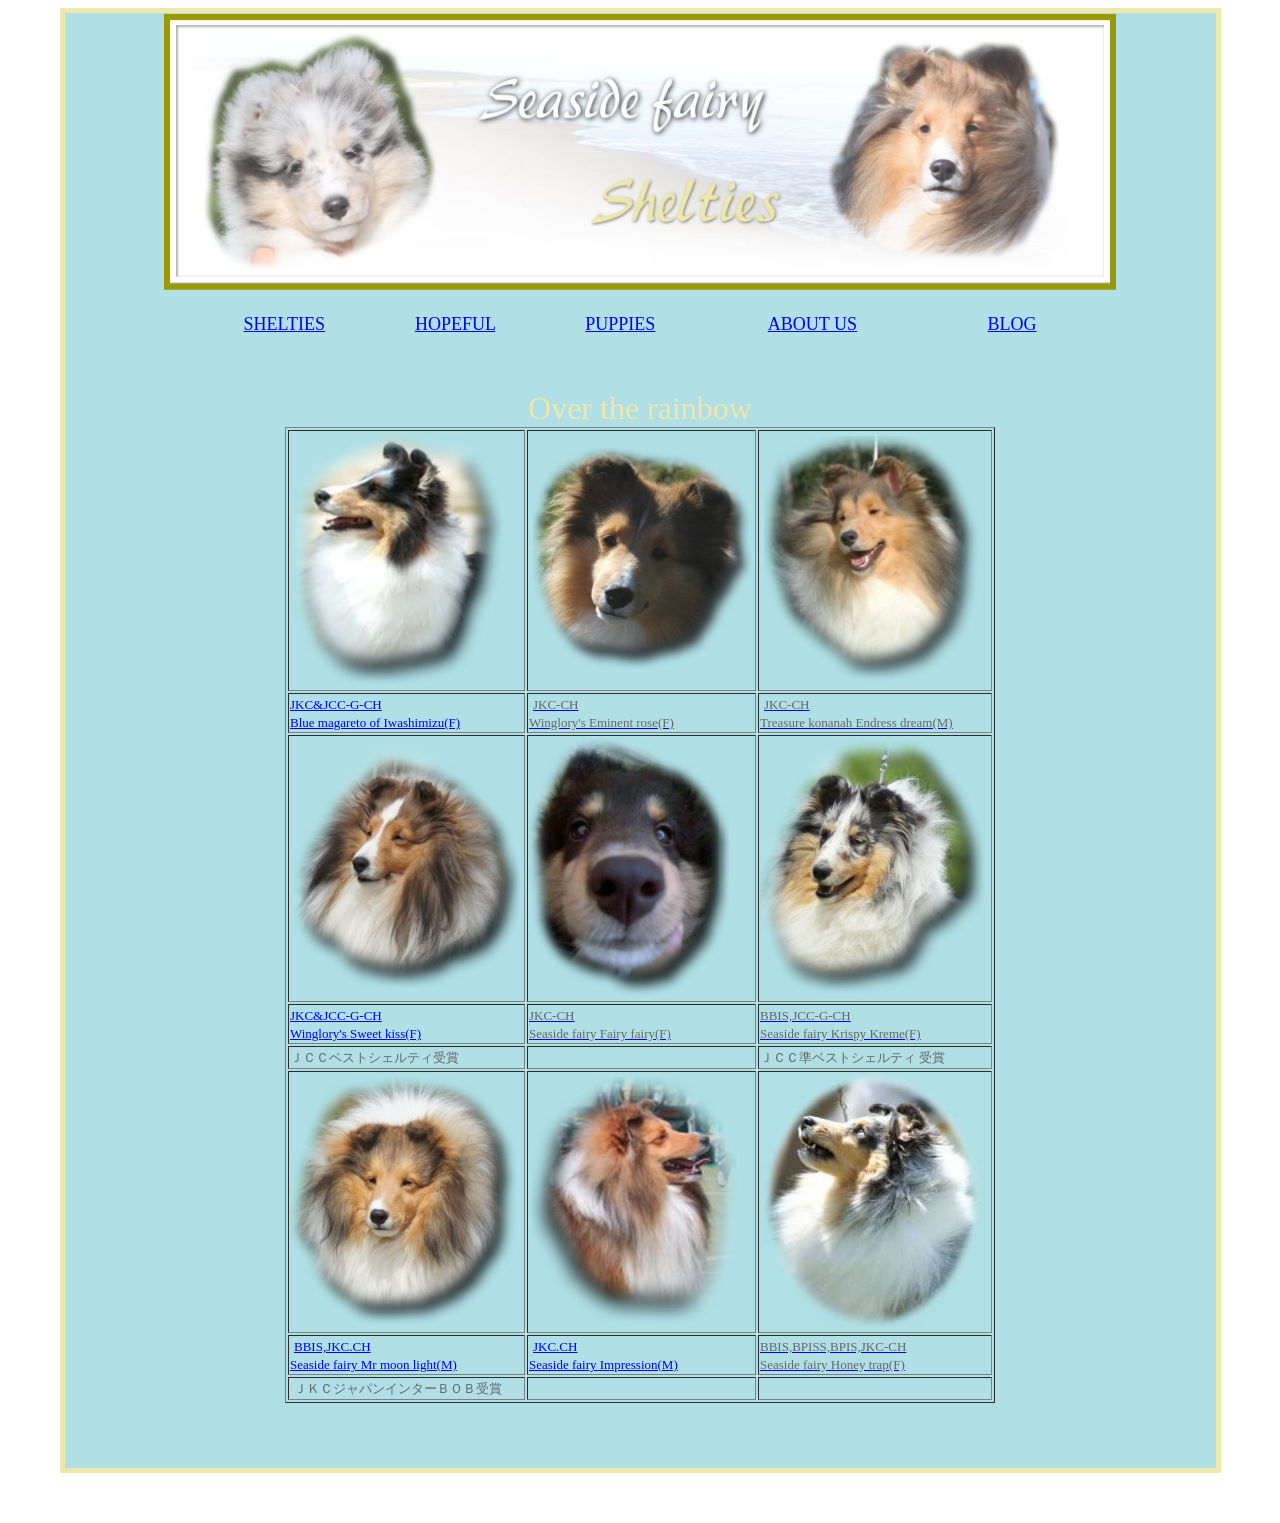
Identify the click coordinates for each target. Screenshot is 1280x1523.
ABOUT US (812, 324)
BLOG (1011, 324)
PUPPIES (620, 324)
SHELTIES (284, 324)
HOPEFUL (455, 324)
